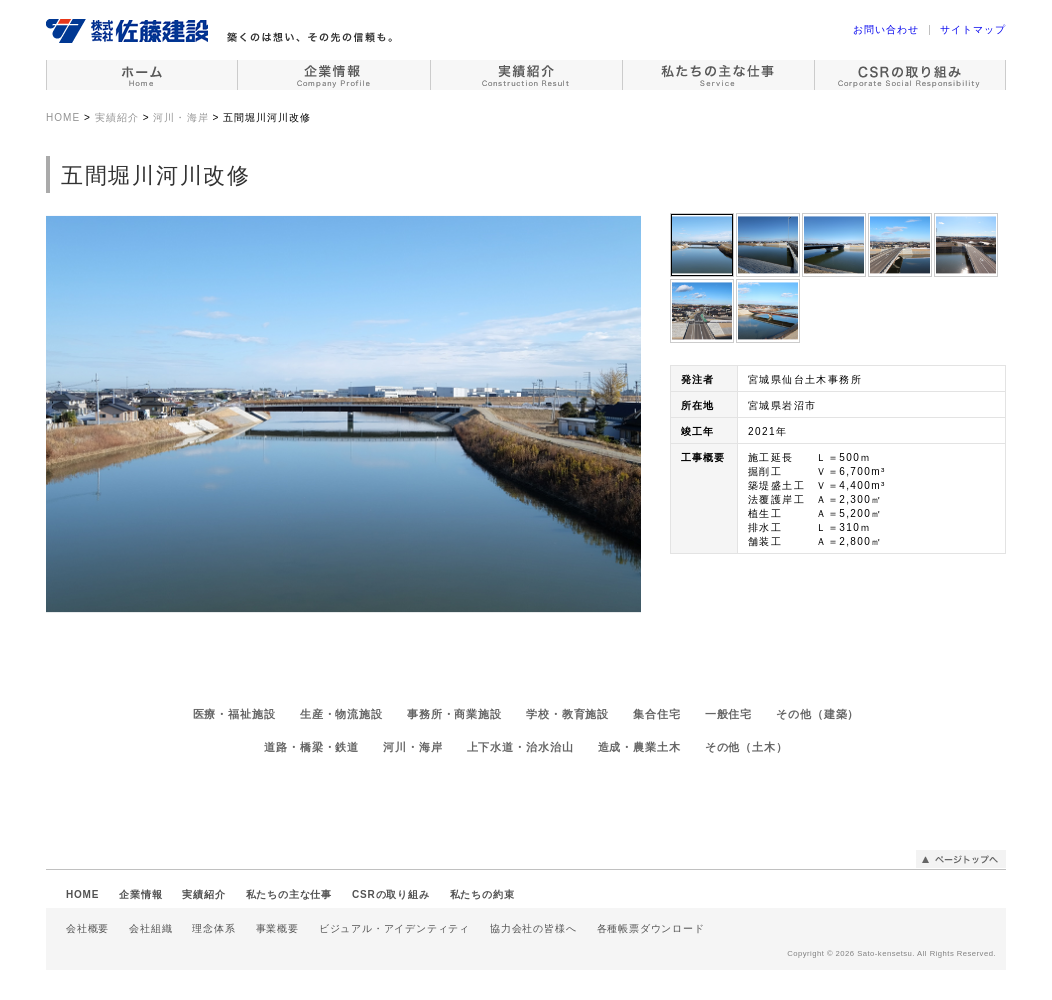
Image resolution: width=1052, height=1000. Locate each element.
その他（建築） (817, 714)
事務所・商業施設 (454, 714)
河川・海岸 (412, 747)
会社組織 (150, 928)
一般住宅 (729, 714)
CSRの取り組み (391, 894)
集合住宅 (657, 714)
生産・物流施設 (341, 714)
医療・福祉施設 (234, 714)
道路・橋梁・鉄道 (311, 747)
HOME (82, 894)
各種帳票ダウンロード (651, 928)
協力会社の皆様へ (533, 928)
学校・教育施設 (567, 714)
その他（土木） (746, 747)
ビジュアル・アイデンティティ (394, 928)
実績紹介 (203, 894)
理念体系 (213, 928)
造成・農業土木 (639, 747)
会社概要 (87, 928)
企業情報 (140, 894)
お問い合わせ (886, 29)
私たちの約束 (482, 894)
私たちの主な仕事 (289, 894)
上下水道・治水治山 (520, 747)
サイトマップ (973, 29)
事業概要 (277, 928)
